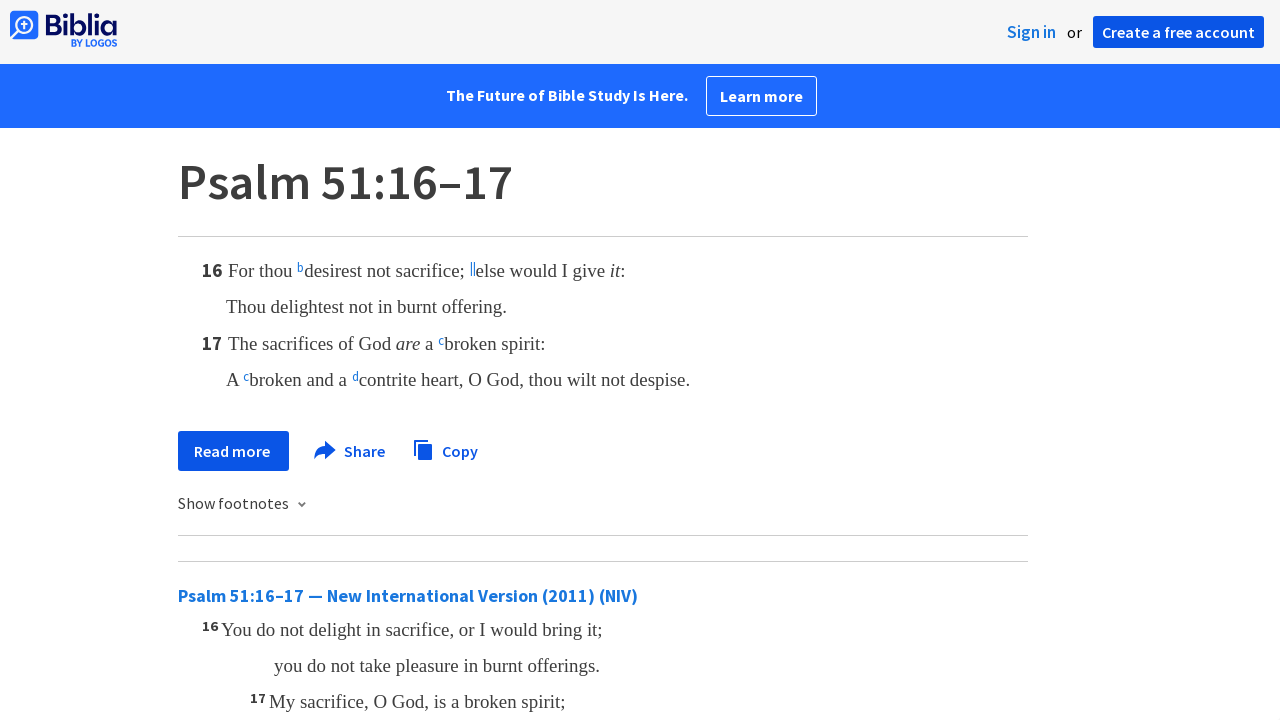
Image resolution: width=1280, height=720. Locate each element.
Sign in (1031, 32)
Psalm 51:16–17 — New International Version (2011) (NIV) (408, 595)
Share (350, 451)
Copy (445, 448)
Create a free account (1178, 32)
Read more (233, 451)
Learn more (761, 96)
